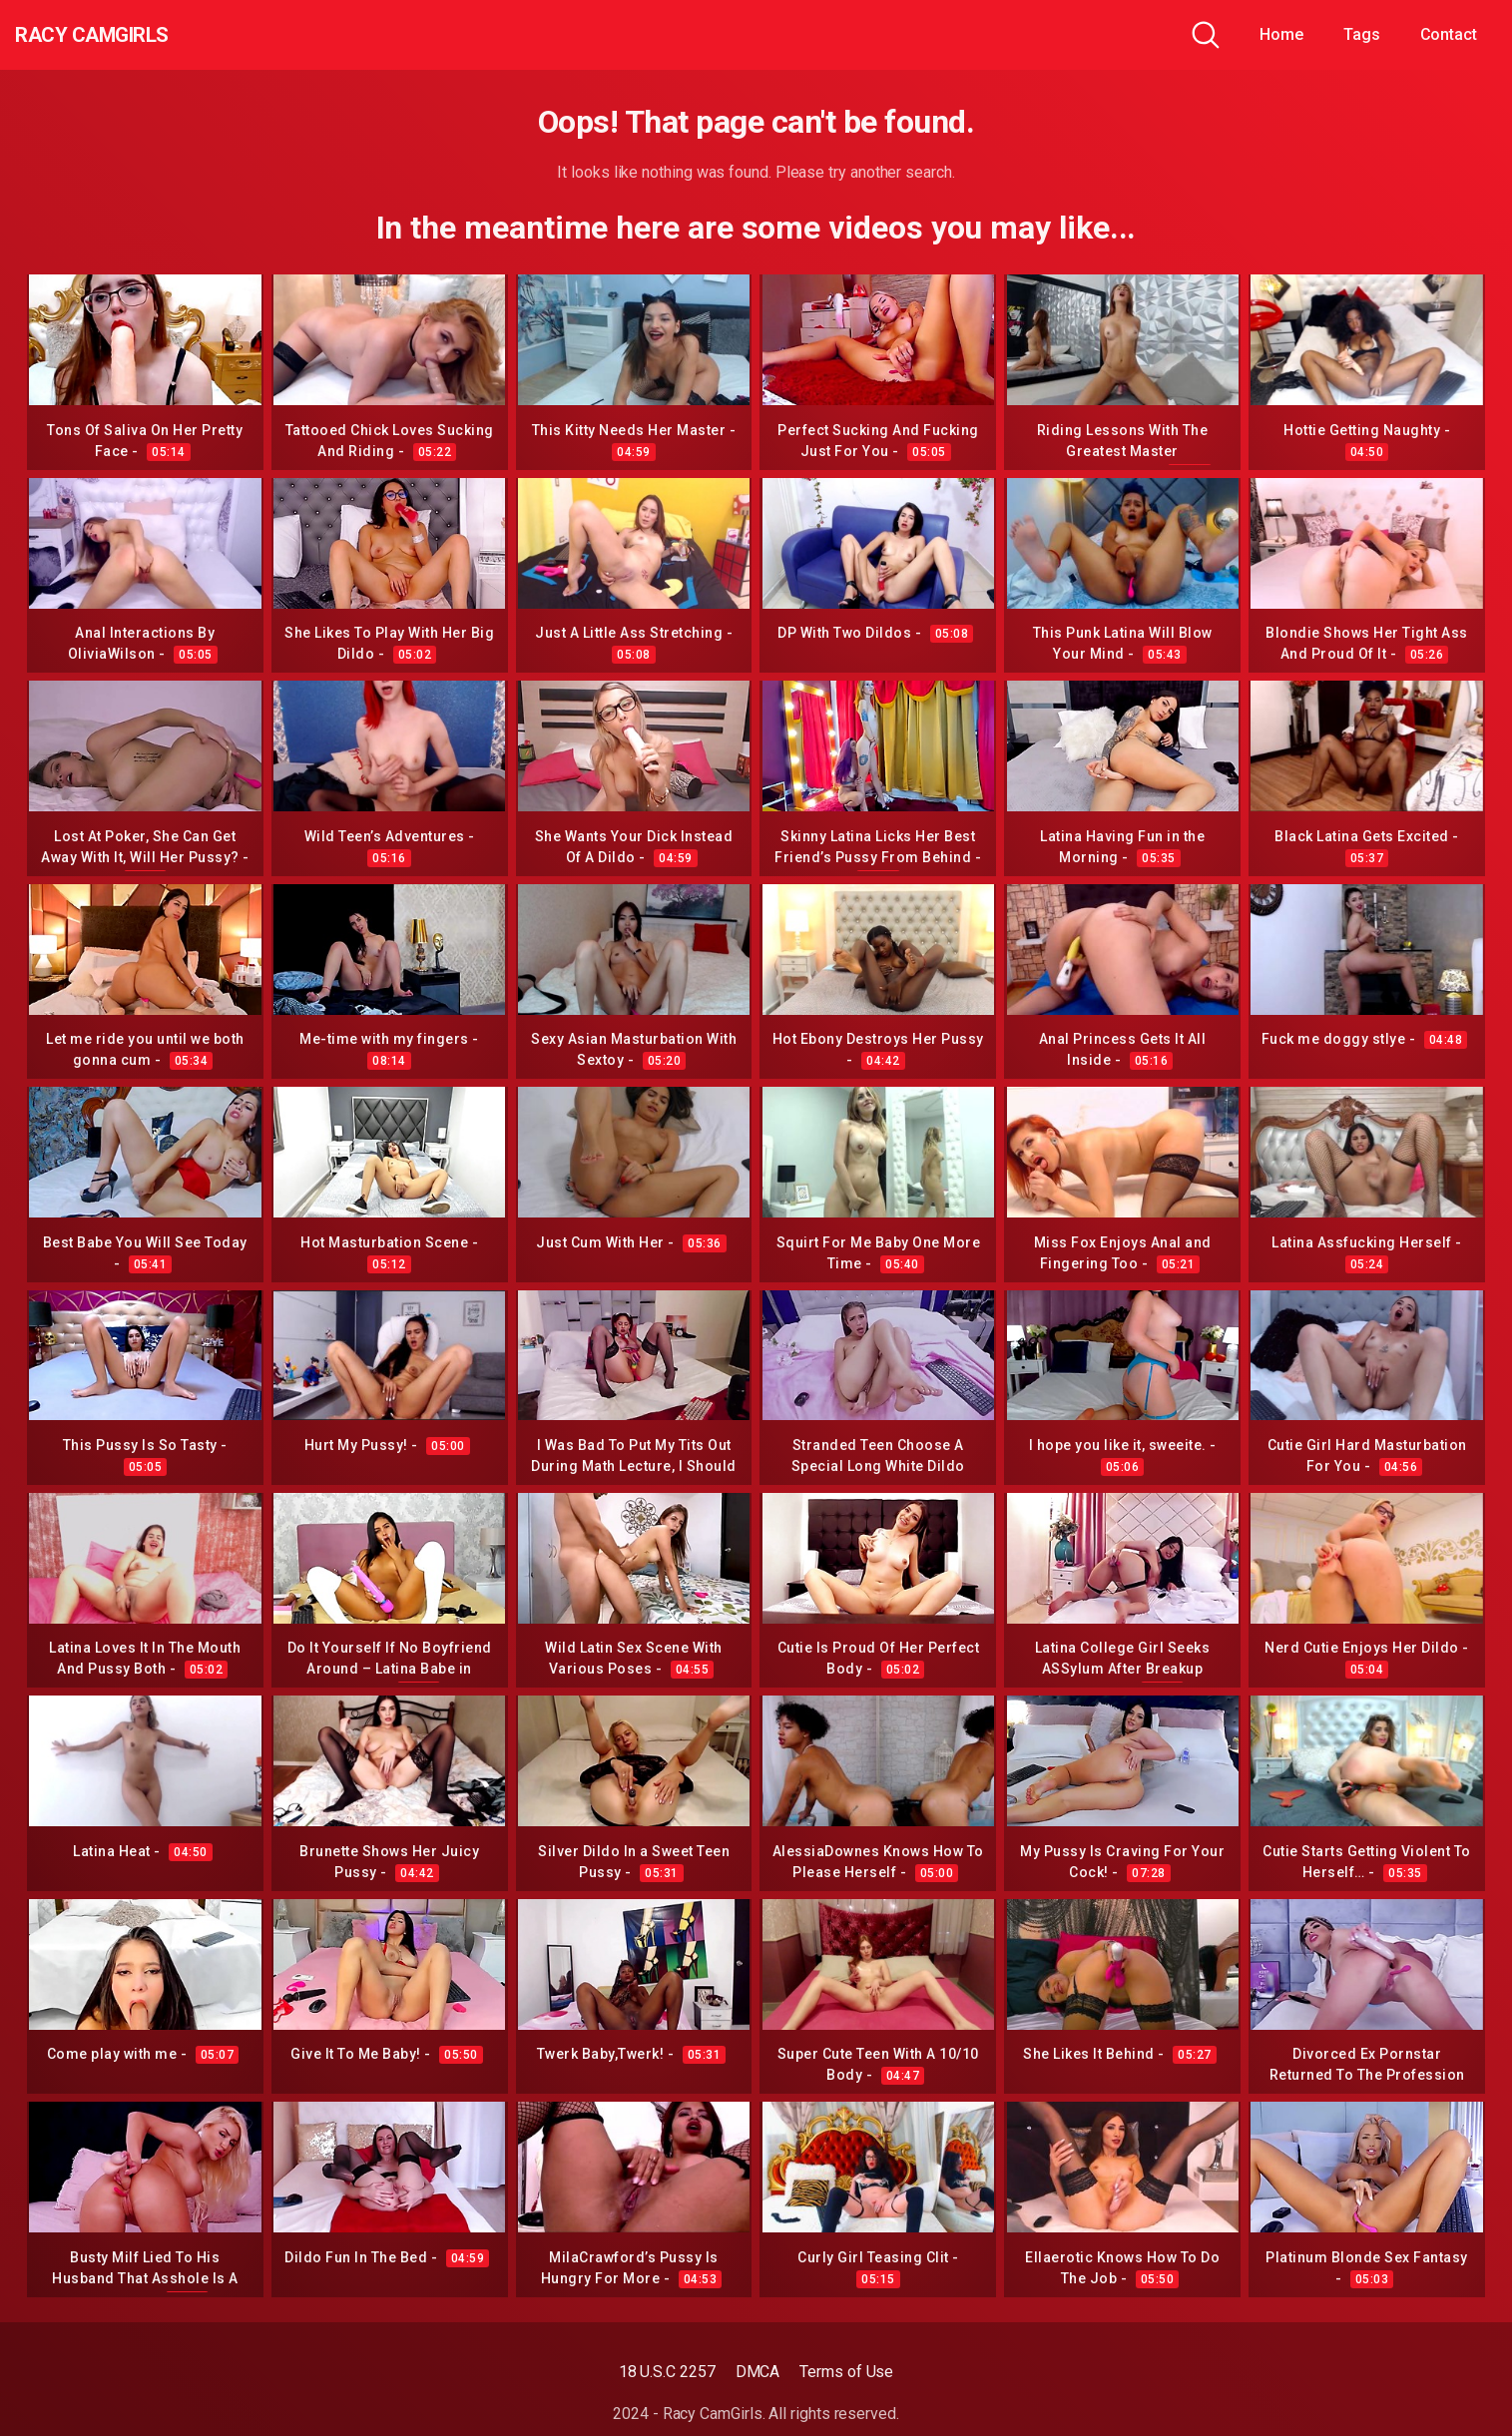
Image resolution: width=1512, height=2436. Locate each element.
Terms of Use (846, 2371)
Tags (1361, 34)
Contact (1448, 34)
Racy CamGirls (123, 35)
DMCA (758, 2371)
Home (1281, 34)
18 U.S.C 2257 (667, 2371)
